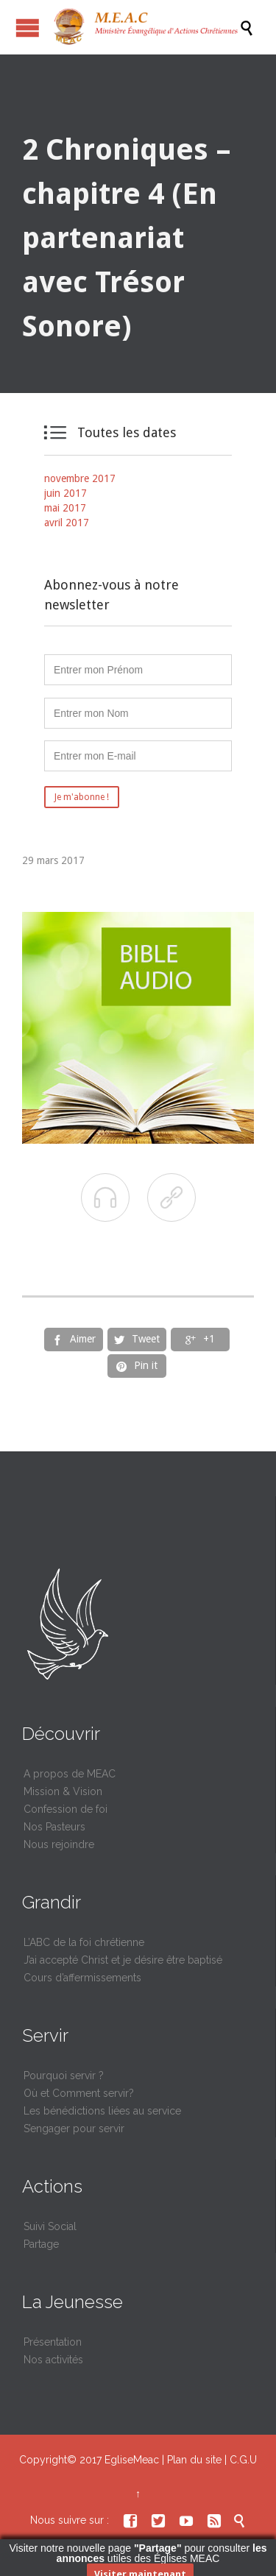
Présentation (53, 2342)
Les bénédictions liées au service (102, 2111)
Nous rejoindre (59, 1844)
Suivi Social (50, 2226)
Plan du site (194, 2460)
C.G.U (243, 2460)
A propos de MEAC (70, 1774)
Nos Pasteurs (54, 1827)
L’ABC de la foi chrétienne (84, 1942)
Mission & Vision (63, 1791)
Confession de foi (65, 1809)
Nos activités (53, 2360)
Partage (41, 2244)
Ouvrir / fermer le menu (27, 27)
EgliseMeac (132, 2460)
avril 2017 (66, 522)
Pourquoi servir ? (64, 2075)
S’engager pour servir (74, 2128)
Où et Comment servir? (79, 2093)
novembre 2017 (80, 478)
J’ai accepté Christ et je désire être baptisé (123, 1960)
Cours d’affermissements (82, 1978)
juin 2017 (65, 493)
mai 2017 (65, 508)
